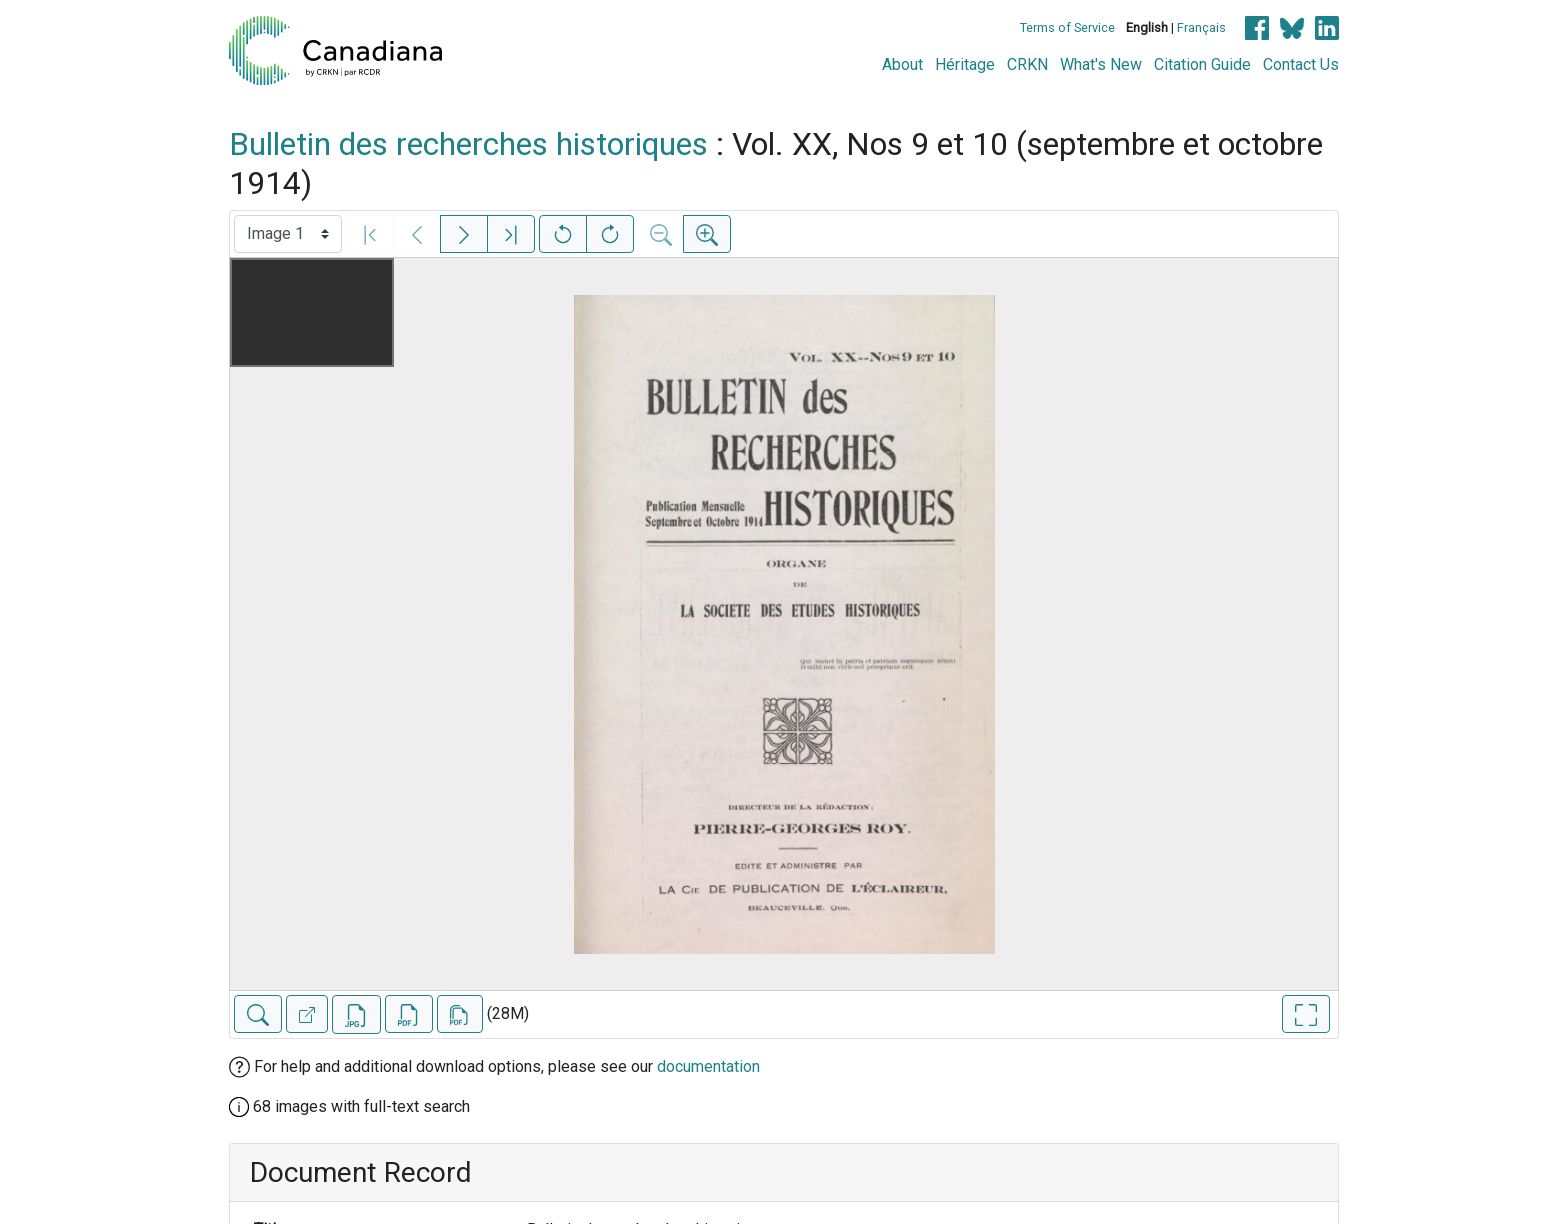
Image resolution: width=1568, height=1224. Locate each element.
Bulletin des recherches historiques (468, 144)
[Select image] (288, 234)
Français (1201, 27)
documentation (708, 1066)
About (902, 64)
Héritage (965, 64)
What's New (1101, 64)
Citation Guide (1202, 64)
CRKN (1027, 64)
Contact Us (1301, 64)
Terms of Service (1067, 27)
